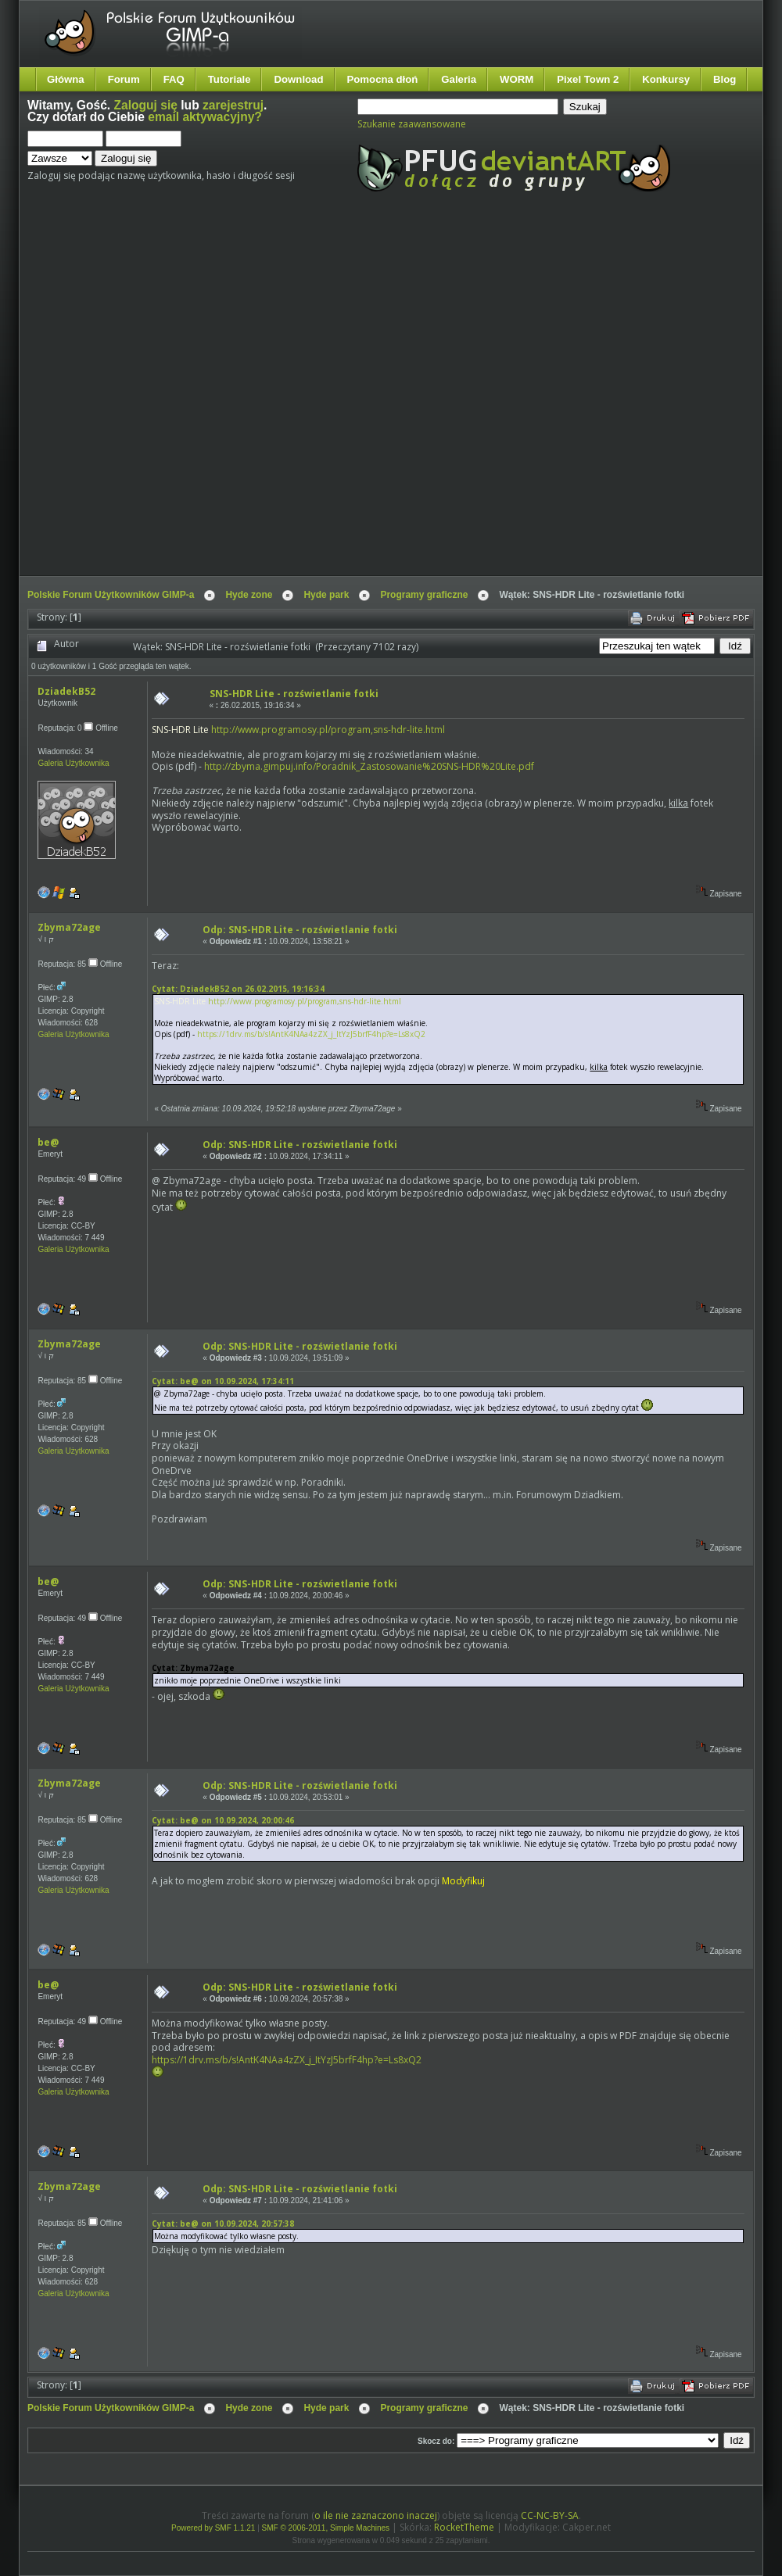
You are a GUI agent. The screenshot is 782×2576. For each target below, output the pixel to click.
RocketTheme (464, 2527)
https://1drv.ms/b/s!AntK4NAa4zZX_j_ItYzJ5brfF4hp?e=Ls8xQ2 (311, 1034)
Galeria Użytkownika (73, 763)
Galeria (458, 79)
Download (298, 79)
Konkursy (666, 79)
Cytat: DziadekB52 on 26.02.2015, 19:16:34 (238, 988)
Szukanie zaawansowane (411, 124)
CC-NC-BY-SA (550, 2515)
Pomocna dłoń (382, 79)
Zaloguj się (146, 105)
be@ (48, 1142)
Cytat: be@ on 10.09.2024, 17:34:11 (223, 1381)
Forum (124, 79)
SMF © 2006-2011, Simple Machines (326, 2528)
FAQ (174, 79)
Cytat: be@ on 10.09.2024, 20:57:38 (223, 2223)
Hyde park (326, 594)
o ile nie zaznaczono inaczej (375, 2515)
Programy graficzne (424, 594)
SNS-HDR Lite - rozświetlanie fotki (294, 693)
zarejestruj (233, 105)
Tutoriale (229, 79)
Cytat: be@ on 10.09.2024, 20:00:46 (223, 1820)
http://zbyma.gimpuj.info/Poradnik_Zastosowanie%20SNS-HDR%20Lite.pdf (369, 766)
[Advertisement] (172, 397)
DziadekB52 (66, 691)
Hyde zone (248, 594)
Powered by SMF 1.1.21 (213, 2528)
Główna (65, 79)
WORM (516, 79)
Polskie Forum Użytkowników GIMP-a (110, 594)
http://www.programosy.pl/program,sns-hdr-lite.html (328, 729)
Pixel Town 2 (588, 79)
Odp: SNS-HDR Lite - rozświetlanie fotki (300, 929)
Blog (724, 79)
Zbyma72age (69, 927)
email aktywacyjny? (205, 116)
